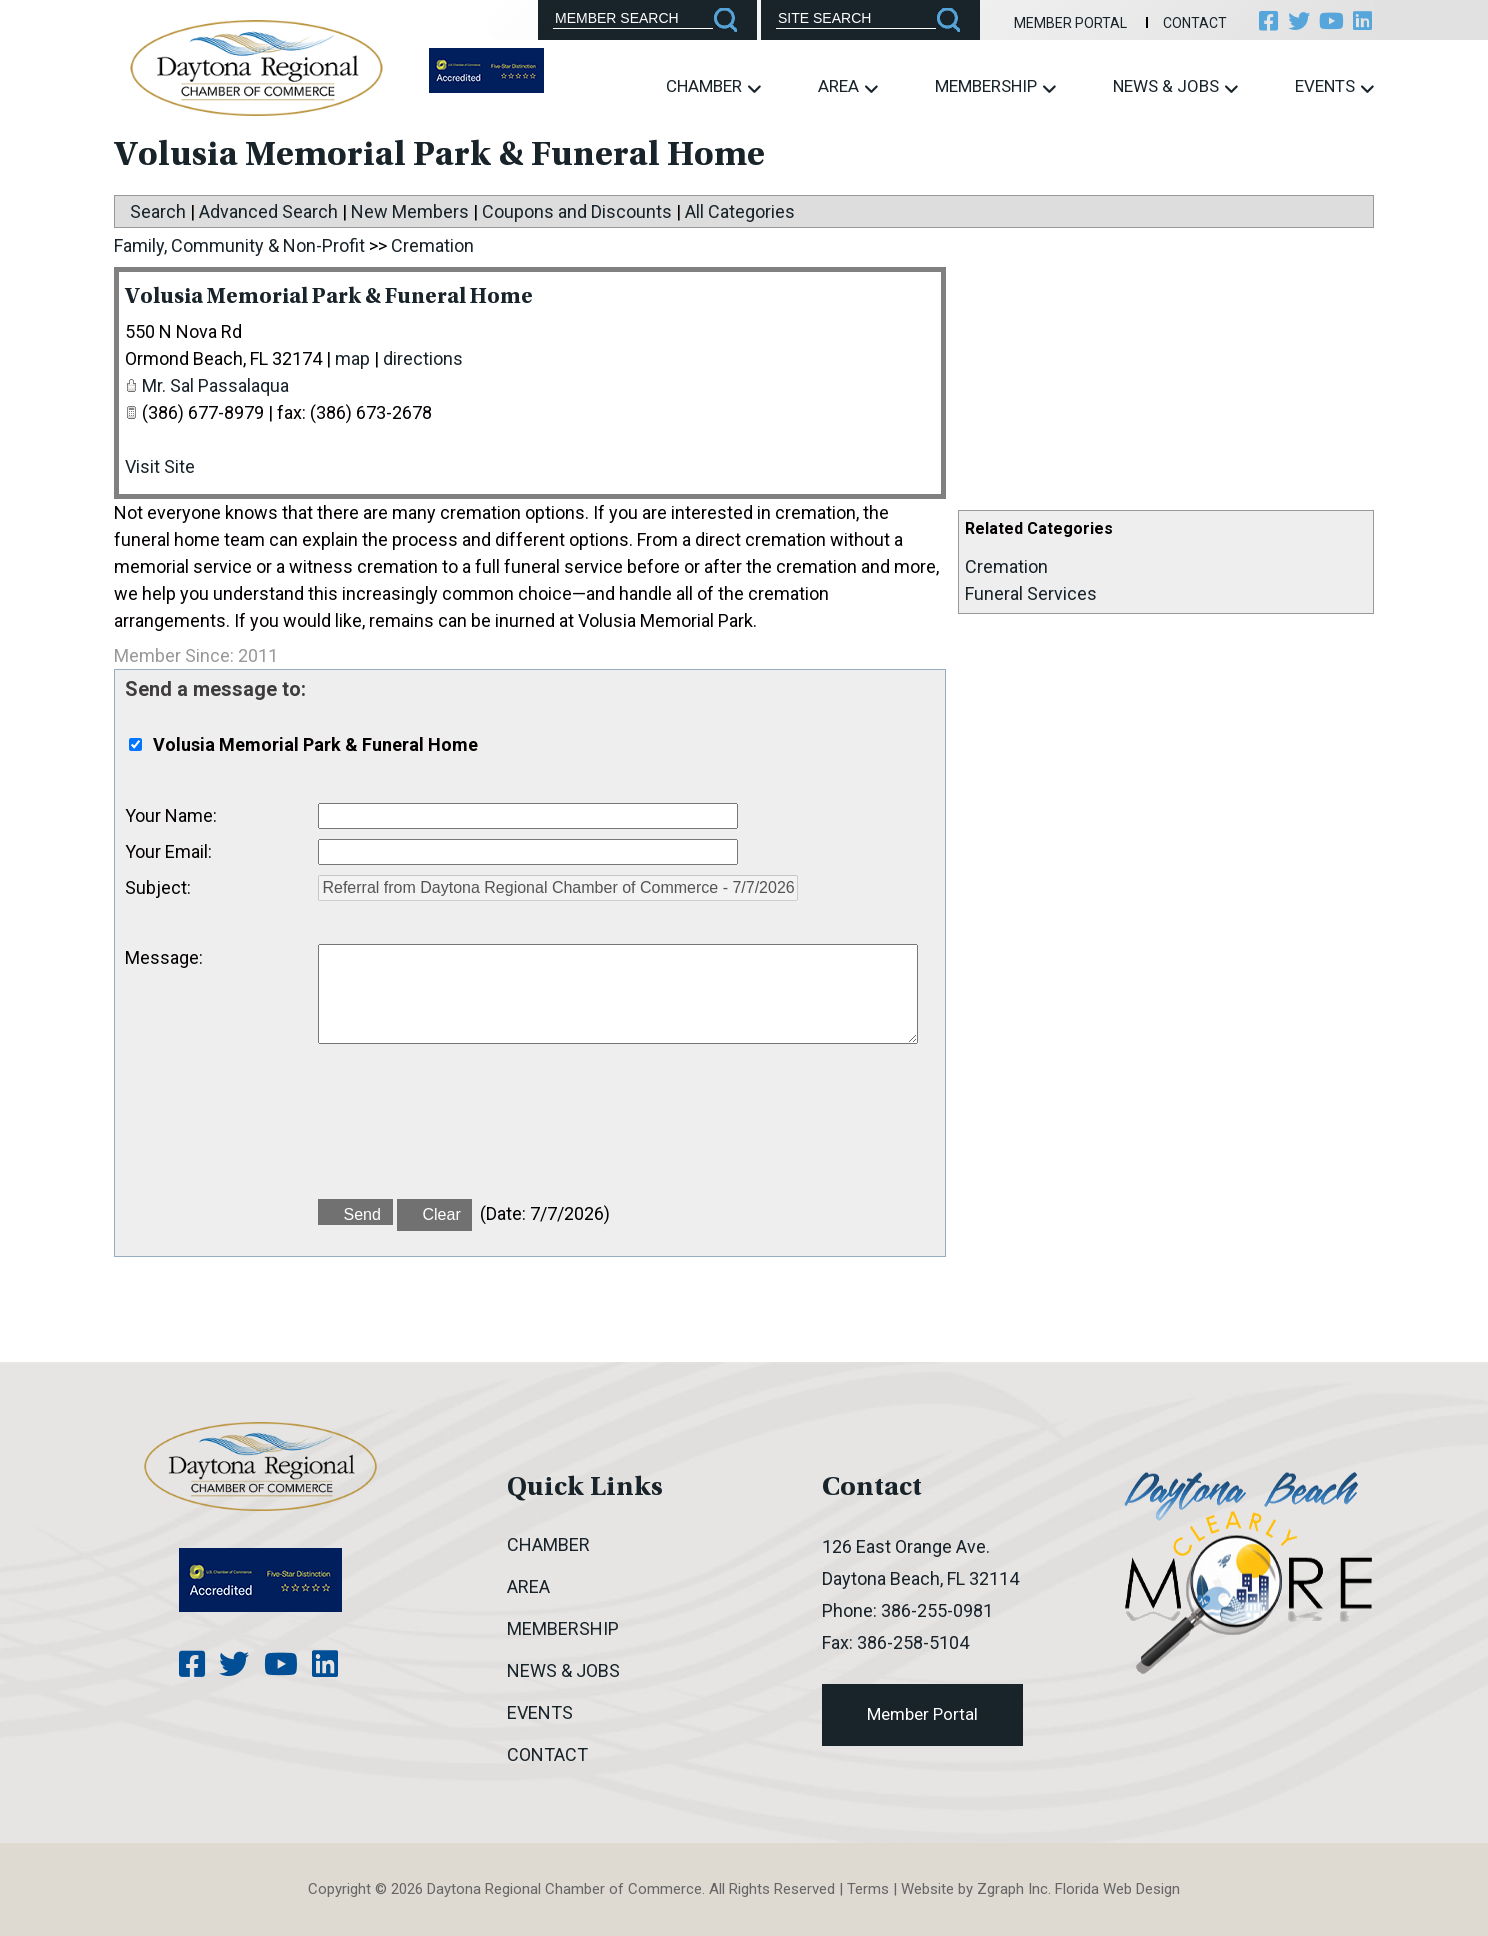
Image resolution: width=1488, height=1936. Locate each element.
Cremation (1006, 566)
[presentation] (470, 1133)
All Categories (740, 211)
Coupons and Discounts (577, 211)
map (352, 358)
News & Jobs (1175, 86)
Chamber (713, 86)
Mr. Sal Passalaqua (215, 385)
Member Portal (1044, 23)
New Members (410, 211)
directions (423, 358)
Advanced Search (268, 211)
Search (158, 211)
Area (848, 86)
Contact (1168, 23)
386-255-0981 (937, 1610)
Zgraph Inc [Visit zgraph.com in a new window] (1012, 1889)
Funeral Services (1031, 593)
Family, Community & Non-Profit (239, 245)
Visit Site (160, 466)
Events (1334, 86)
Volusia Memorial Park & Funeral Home (398, 296)
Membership (995, 86)
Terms (868, 1889)
